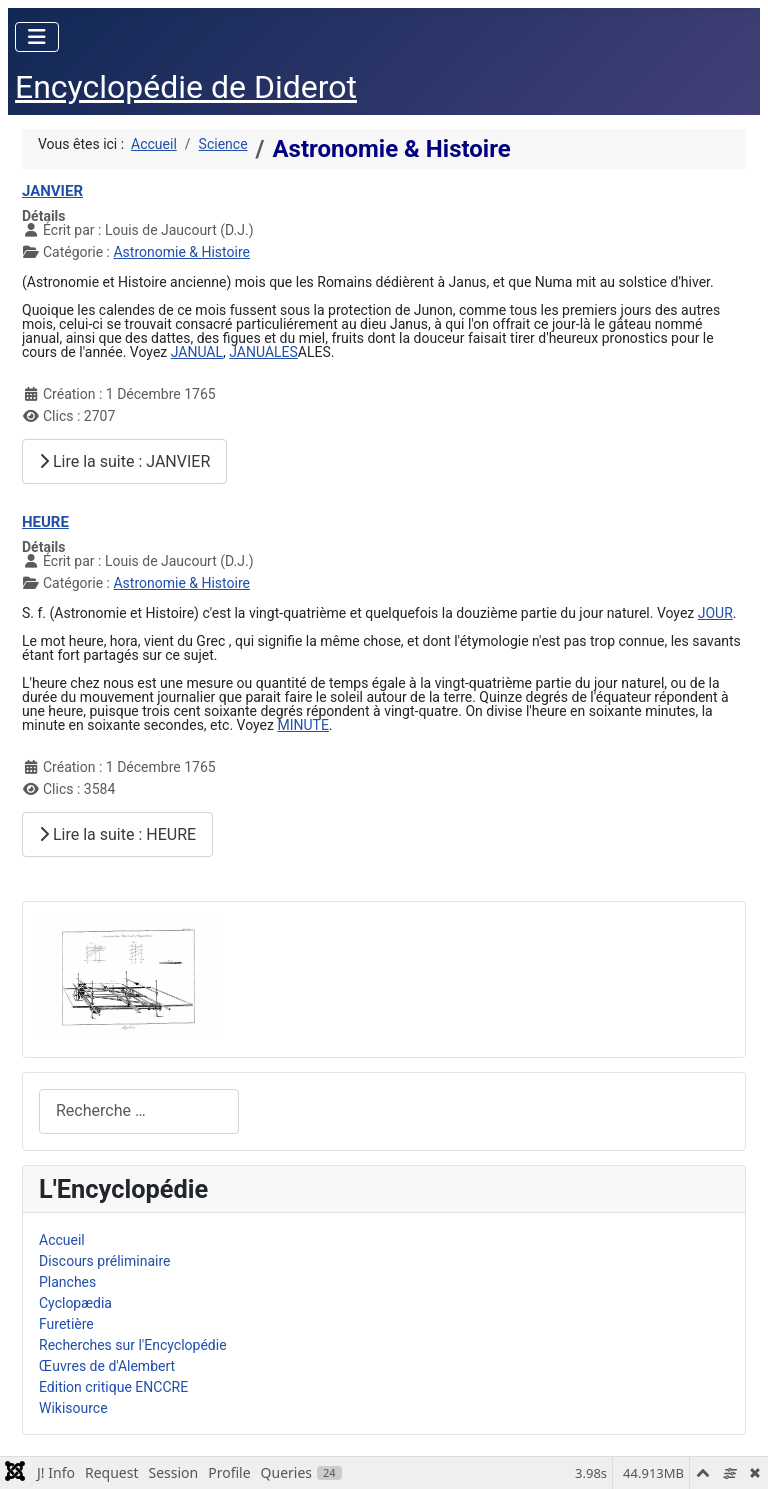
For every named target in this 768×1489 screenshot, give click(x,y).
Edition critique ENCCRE (113, 1387)
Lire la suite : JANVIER (124, 461)
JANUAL (197, 352)
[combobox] (139, 1111)
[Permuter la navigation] (37, 37)
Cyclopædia (75, 1303)
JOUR (715, 613)
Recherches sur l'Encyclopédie (133, 1345)
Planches (67, 1282)
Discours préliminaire (104, 1261)
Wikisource (73, 1408)
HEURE (45, 522)
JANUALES (263, 352)
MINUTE (302, 725)
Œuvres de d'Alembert (107, 1366)
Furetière (66, 1324)
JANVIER (52, 191)
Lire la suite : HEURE (117, 834)
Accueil (62, 1240)
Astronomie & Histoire (181, 252)
